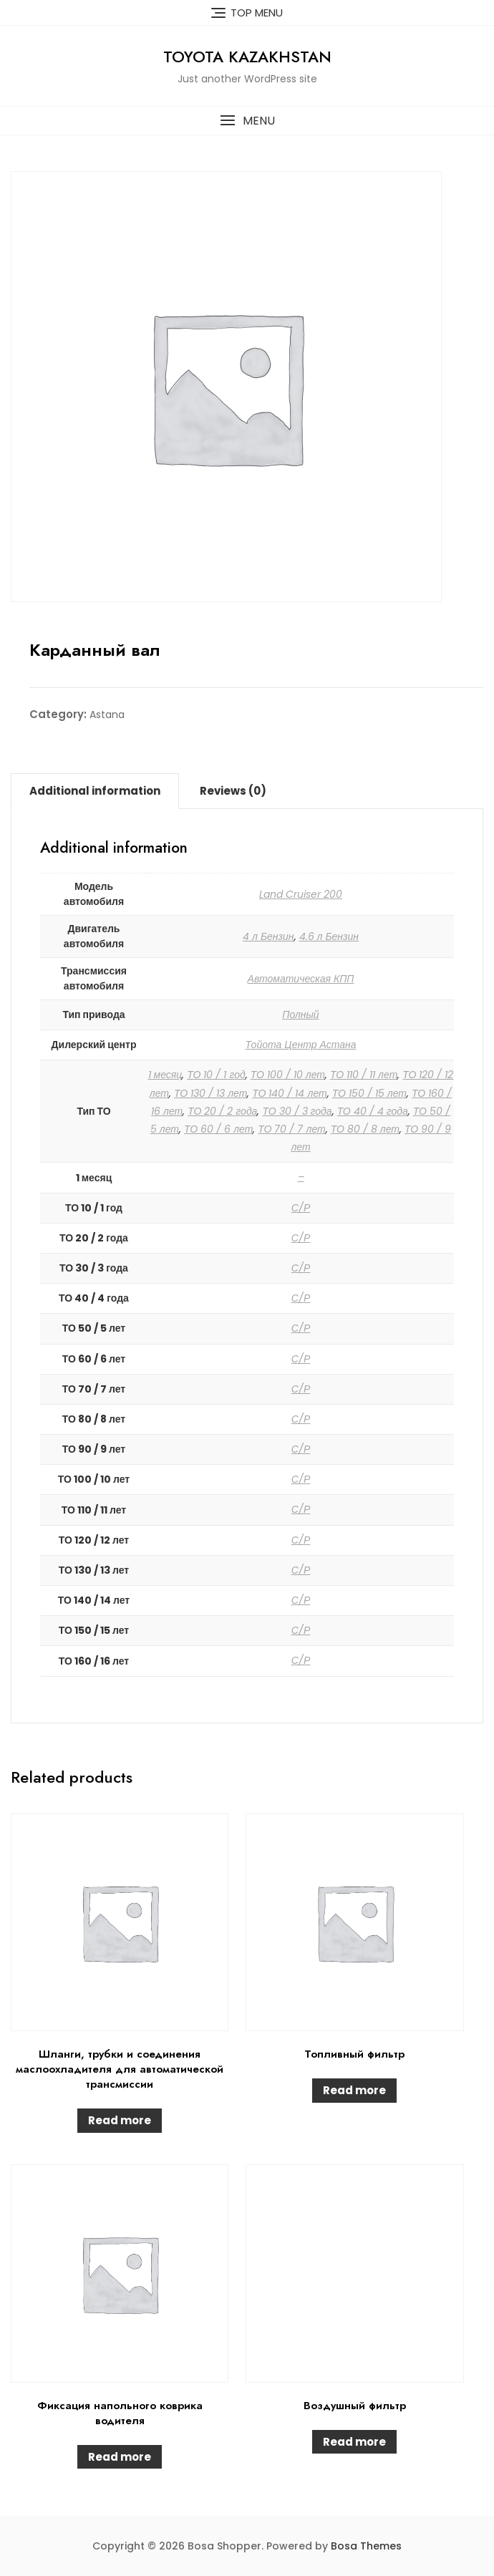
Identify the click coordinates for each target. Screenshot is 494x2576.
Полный (300, 1014)
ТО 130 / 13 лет (210, 1093)
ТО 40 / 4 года (372, 1111)
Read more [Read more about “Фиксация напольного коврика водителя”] (119, 2456)
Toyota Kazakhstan (247, 56)
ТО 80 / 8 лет (365, 1129)
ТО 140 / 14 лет (289, 1093)
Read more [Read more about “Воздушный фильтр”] (354, 2441)
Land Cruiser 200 (300, 894)
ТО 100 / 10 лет (288, 1074)
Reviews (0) (233, 790)
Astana (107, 714)
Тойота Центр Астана (301, 1044)
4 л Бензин (268, 936)
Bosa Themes (366, 2546)
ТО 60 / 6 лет (218, 1129)
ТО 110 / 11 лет (363, 1074)
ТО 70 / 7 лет (291, 1129)
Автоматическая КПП (301, 979)
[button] (247, 120)
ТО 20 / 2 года (222, 1111)
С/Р (300, 1208)
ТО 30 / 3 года (296, 1111)
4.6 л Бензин (329, 936)
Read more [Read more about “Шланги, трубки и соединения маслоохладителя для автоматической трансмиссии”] (119, 2120)
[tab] (95, 791)
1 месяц (165, 1074)
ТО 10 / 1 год (216, 1074)
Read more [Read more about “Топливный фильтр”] (354, 2090)
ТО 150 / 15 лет (369, 1093)
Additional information (94, 790)
